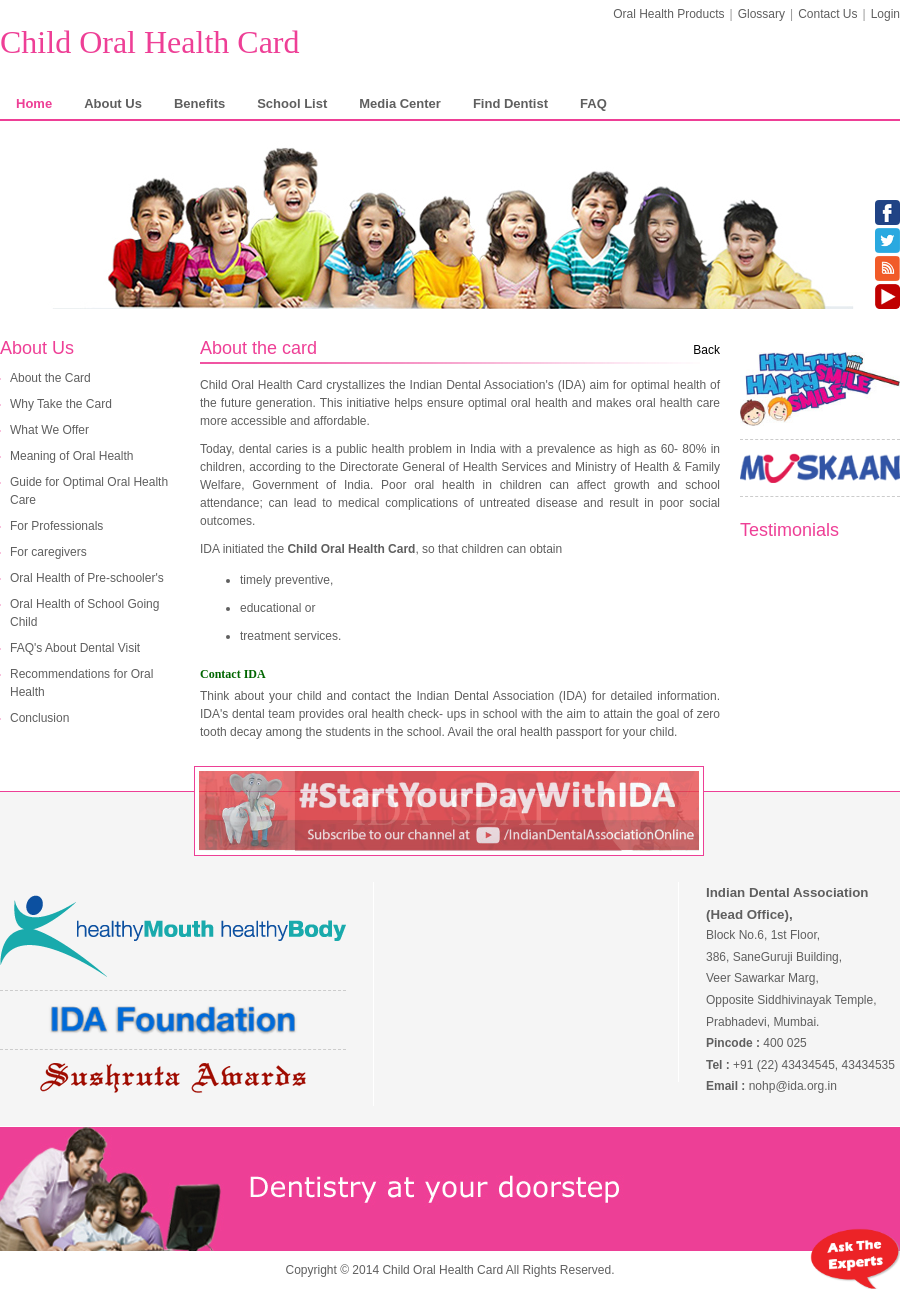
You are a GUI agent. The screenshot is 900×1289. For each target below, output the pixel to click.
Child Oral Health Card (149, 42)
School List (292, 103)
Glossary (761, 14)
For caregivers (48, 552)
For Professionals (56, 526)
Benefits (199, 103)
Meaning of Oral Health (71, 456)
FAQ (593, 103)
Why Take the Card (61, 404)
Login (885, 14)
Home (34, 103)
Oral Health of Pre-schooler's (87, 578)
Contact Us (827, 14)
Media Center (400, 103)
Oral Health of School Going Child (84, 613)
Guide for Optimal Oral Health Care (89, 491)
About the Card (50, 378)
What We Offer (49, 430)
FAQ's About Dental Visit (75, 648)
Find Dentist (510, 103)
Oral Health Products (668, 14)
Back (706, 350)
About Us (113, 103)
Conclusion (39, 718)
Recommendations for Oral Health (81, 683)
